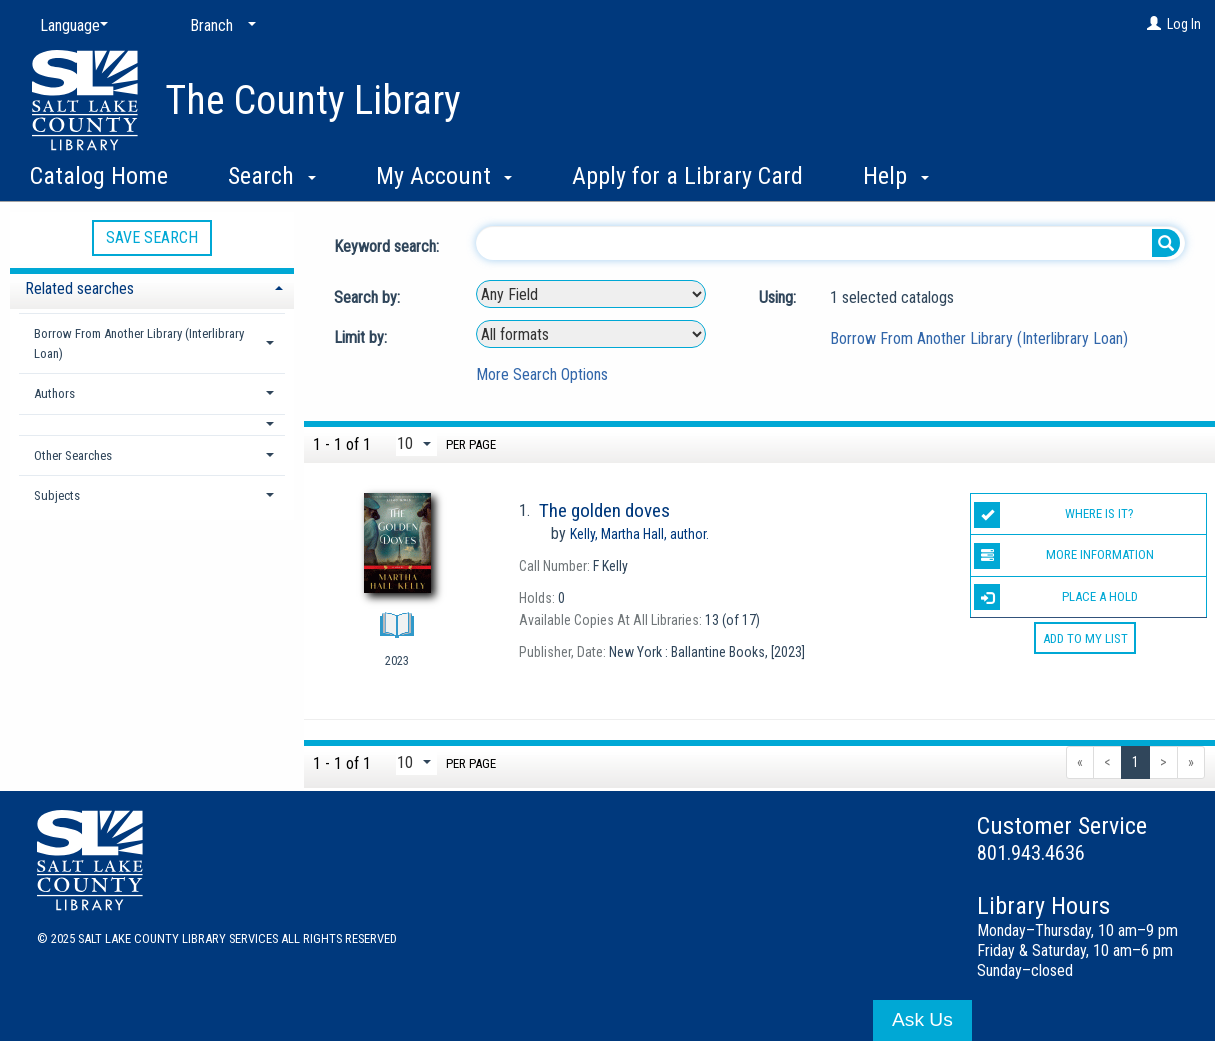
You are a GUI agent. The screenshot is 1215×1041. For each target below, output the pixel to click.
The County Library (313, 100)
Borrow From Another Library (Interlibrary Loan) (979, 338)
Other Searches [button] (73, 455)
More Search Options (542, 374)
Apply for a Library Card (687, 176)
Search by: (369, 297)
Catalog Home (99, 176)
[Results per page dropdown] (416, 443)
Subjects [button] (57, 495)
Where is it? (1054, 515)
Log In (1184, 24)
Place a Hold (1055, 597)
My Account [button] (444, 176)
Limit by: (362, 337)
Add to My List (1085, 638)
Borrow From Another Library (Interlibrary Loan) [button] (139, 343)
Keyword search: (388, 246)
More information (1063, 556)
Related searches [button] (79, 288)
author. (639, 534)
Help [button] (896, 176)
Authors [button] (54, 393)
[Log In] (1154, 24)
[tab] (152, 286)
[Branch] (219, 26)
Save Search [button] (152, 237)
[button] (152, 424)
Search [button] (272, 176)
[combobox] (591, 294)
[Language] (70, 26)
